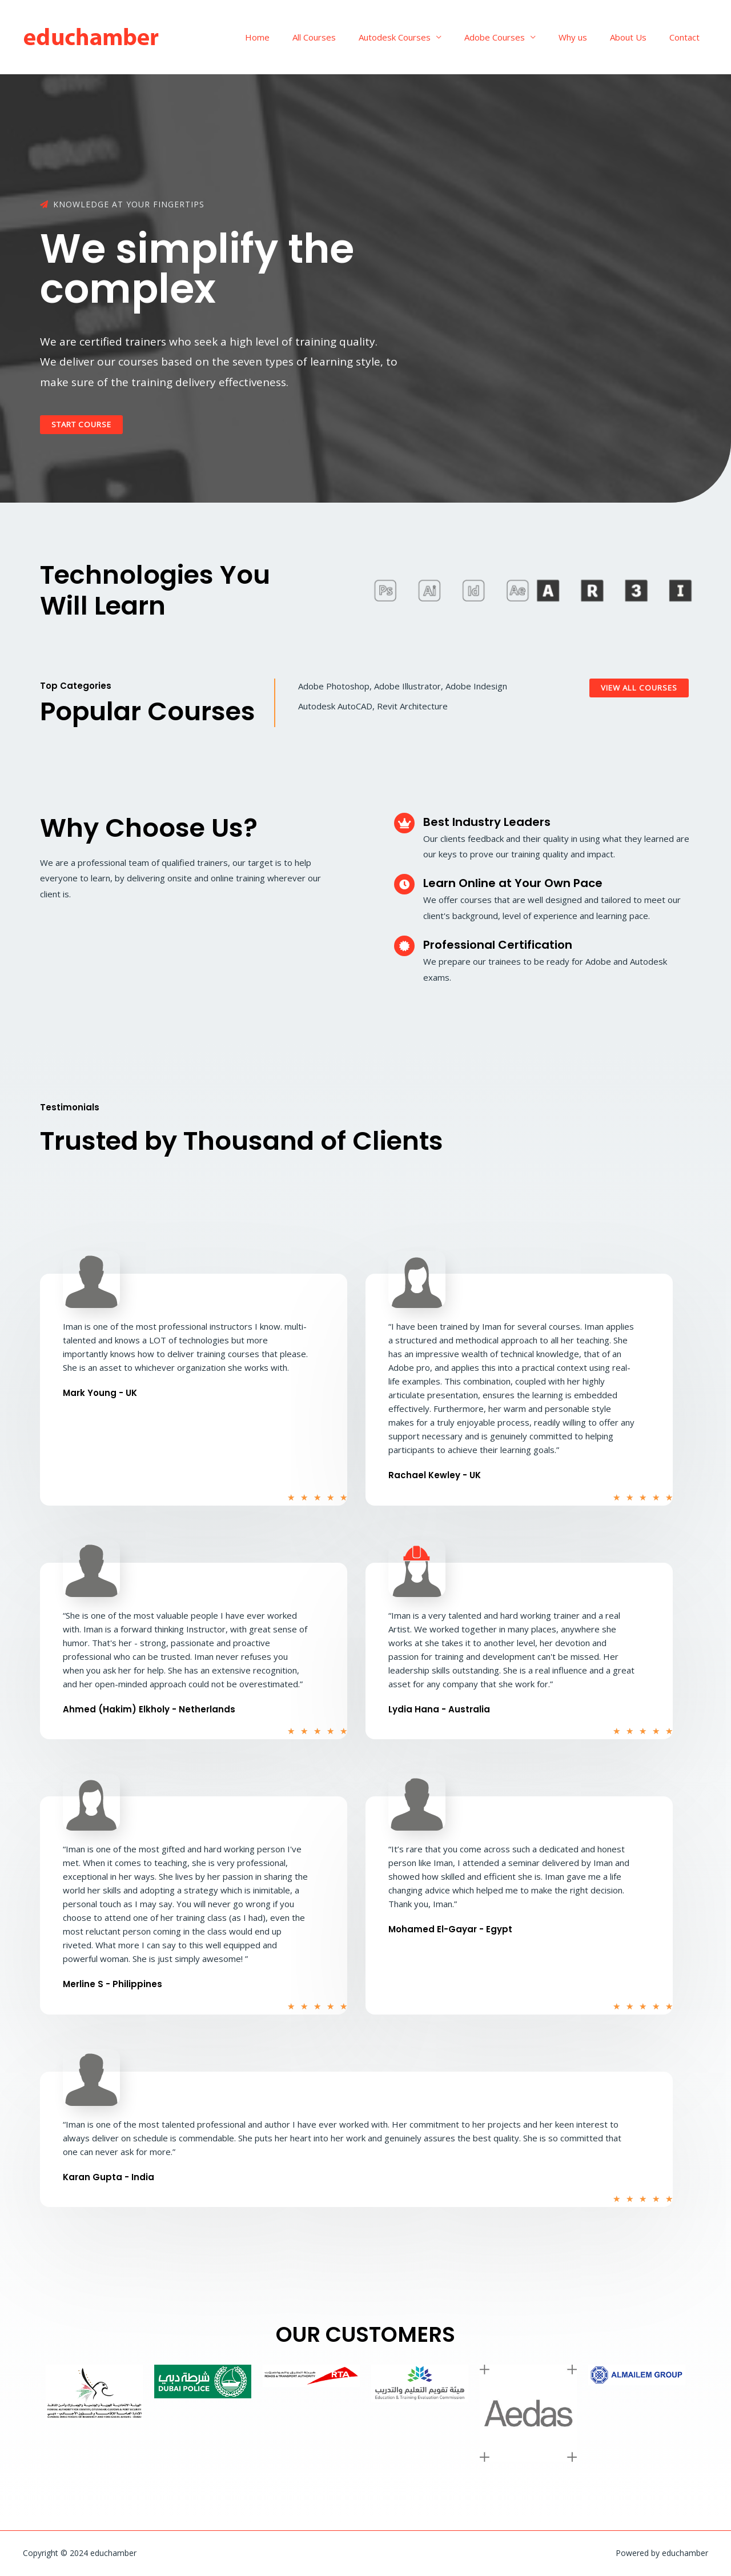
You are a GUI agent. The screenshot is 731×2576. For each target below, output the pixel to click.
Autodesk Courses (420, 37)
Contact (687, 37)
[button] (84, 425)
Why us (587, 37)
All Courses (345, 37)
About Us (636, 37)
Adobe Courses (514, 37)
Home (294, 37)
